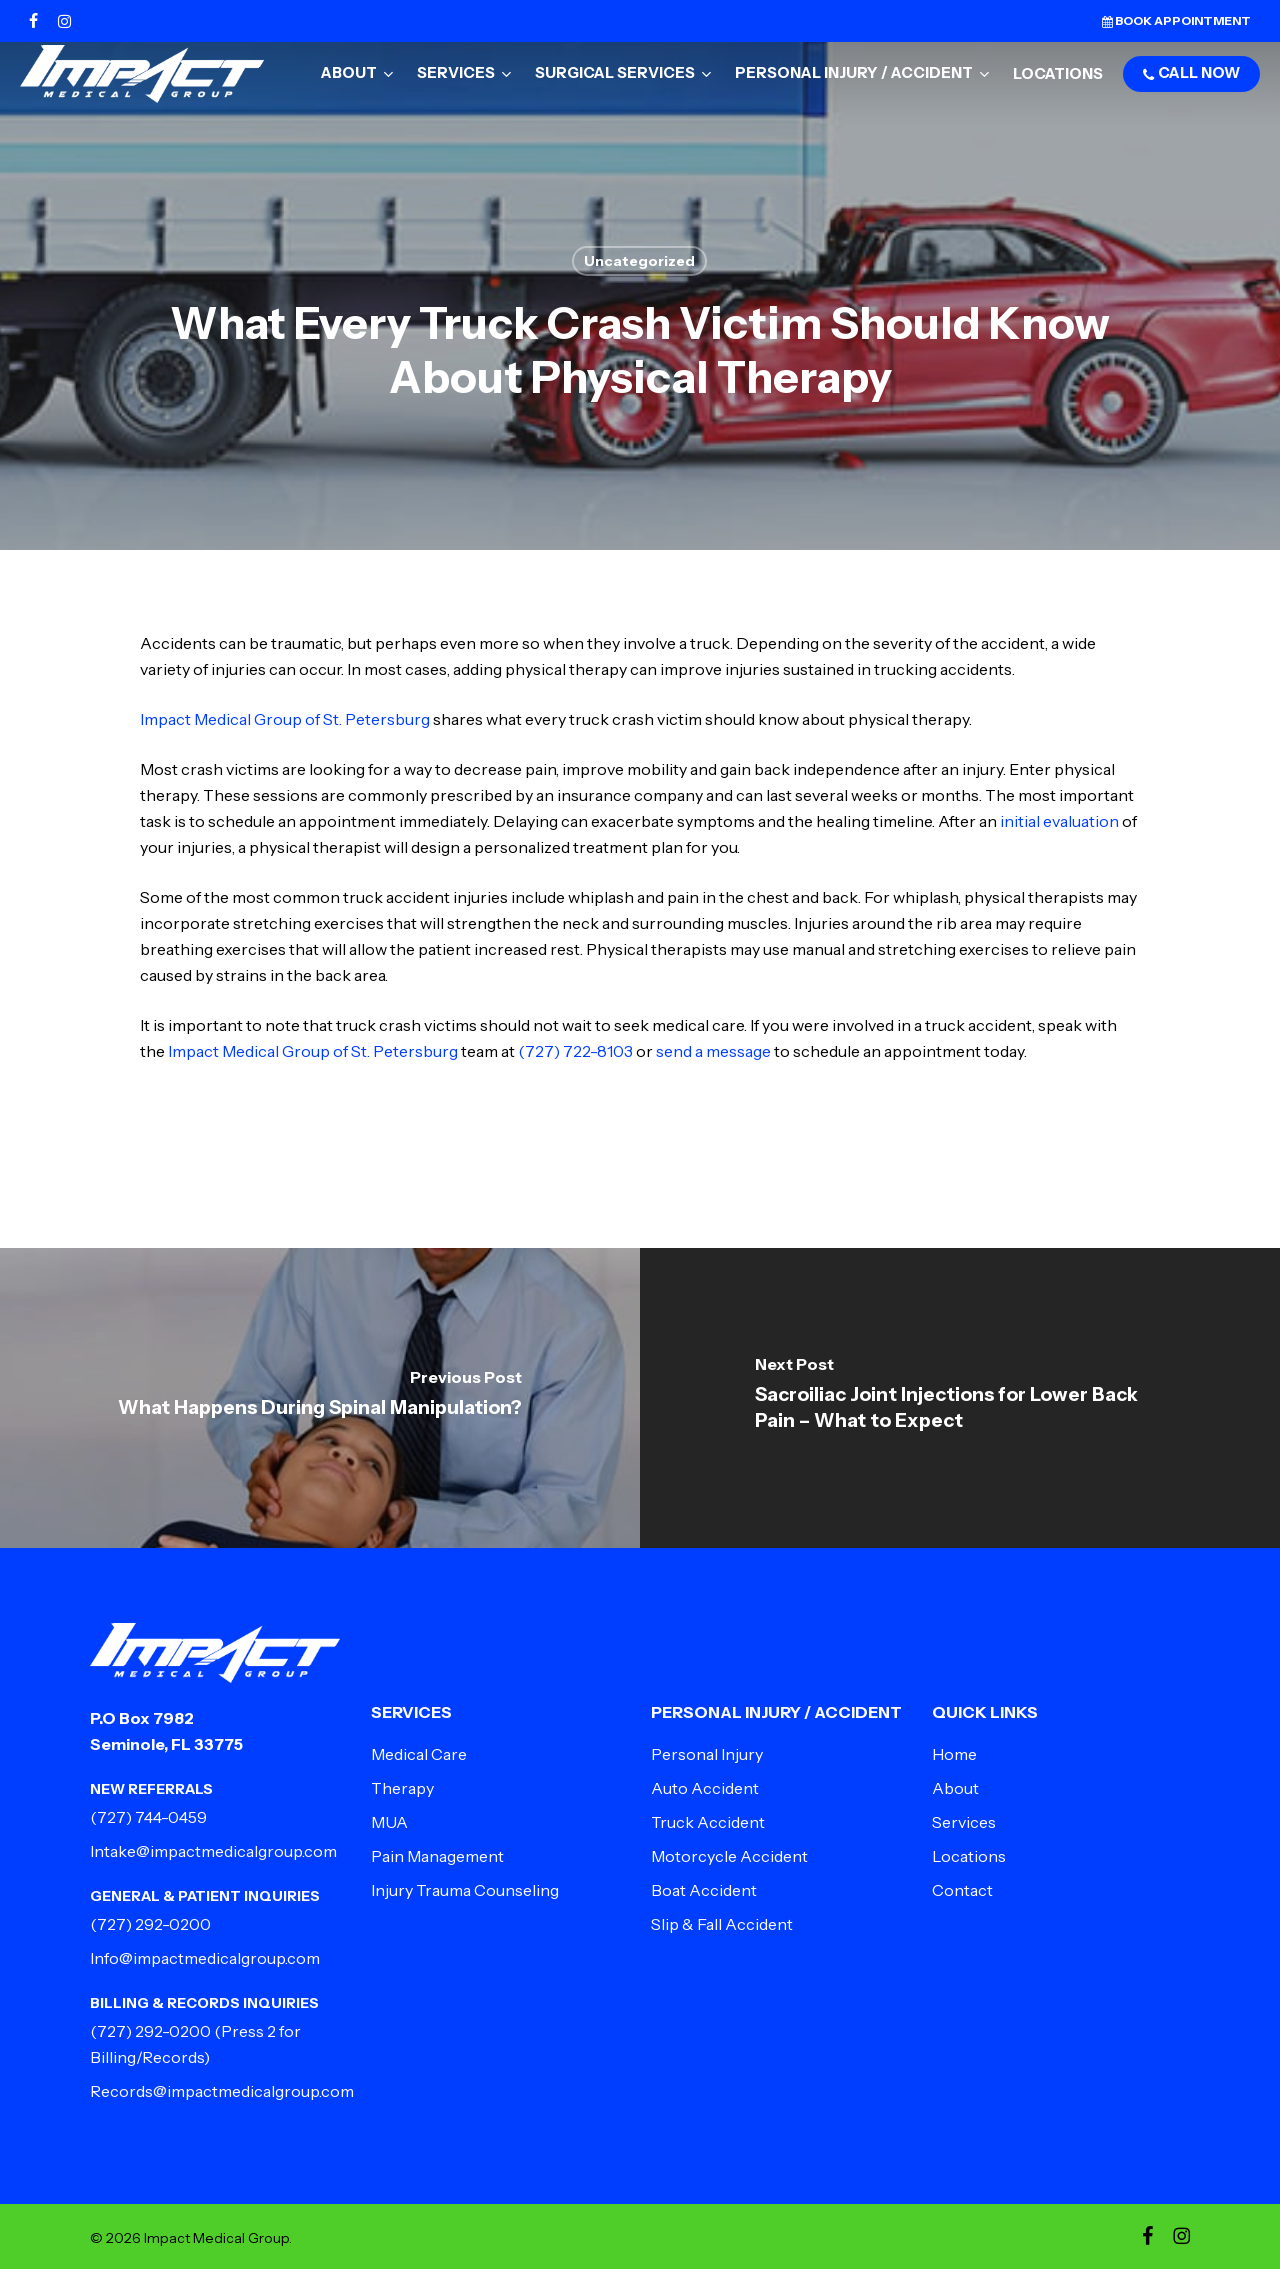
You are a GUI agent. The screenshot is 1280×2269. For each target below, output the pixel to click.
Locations (969, 1856)
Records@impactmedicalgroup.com (222, 2091)
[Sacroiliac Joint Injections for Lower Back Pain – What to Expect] (960, 1398)
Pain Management (437, 1856)
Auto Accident (705, 1788)
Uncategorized (639, 261)
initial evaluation (1059, 821)
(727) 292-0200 (150, 1924)
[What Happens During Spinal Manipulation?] (320, 1398)
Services (964, 1822)
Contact (962, 1890)
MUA (389, 1822)
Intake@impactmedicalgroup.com (213, 1851)
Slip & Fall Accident (722, 1924)
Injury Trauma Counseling (465, 1890)
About (955, 1788)
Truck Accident (708, 1822)
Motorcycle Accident (729, 1856)
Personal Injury (707, 1754)
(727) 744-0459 (148, 1817)
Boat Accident (704, 1890)
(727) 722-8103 (575, 1051)
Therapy (402, 1788)
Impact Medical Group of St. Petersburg (285, 719)
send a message (713, 1051)
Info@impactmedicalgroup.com (205, 1958)
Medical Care (419, 1754)
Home (954, 1754)
